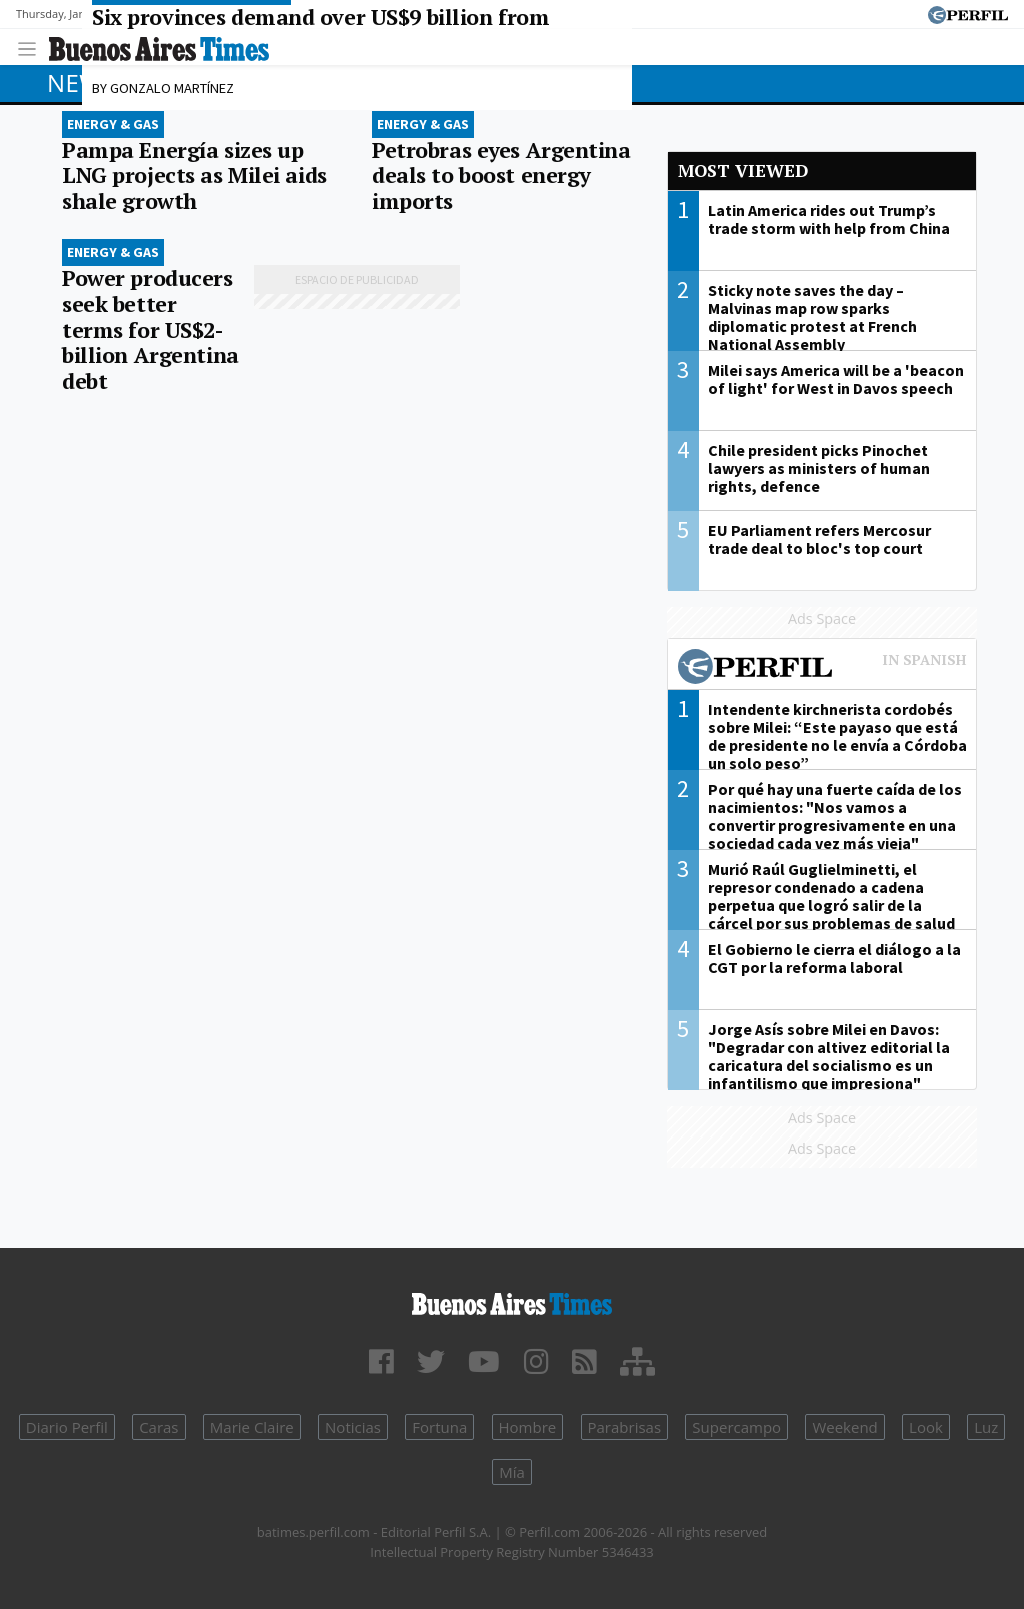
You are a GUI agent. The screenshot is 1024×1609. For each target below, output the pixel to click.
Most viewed (743, 170)
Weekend (844, 1427)
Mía (512, 1472)
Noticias (353, 1427)
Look (926, 1427)
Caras (158, 1427)
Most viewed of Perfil (822, 669)
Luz (986, 1427)
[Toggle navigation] (32, 46)
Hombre (528, 1427)
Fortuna (439, 1427)
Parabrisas (625, 1427)
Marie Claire (252, 1427)
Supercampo (736, 1427)
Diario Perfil (67, 1427)
